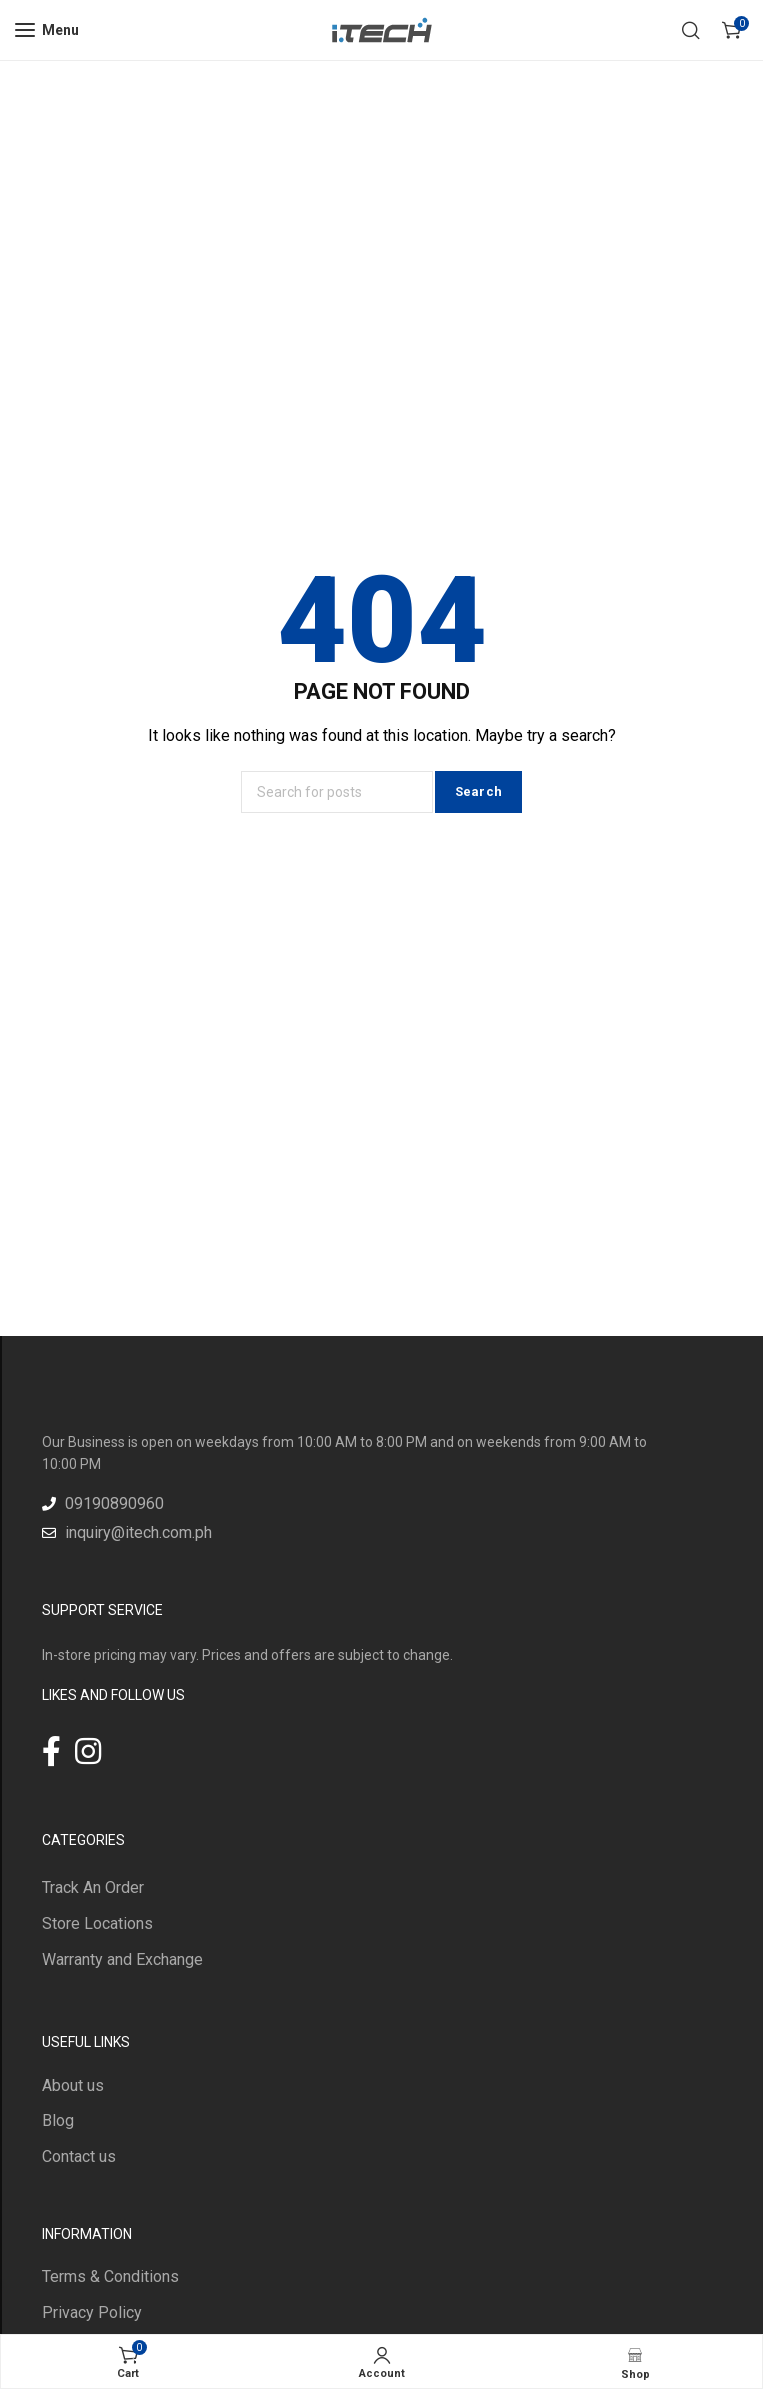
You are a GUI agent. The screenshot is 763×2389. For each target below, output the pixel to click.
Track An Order (93, 1887)
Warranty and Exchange (122, 1959)
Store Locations (97, 1923)
